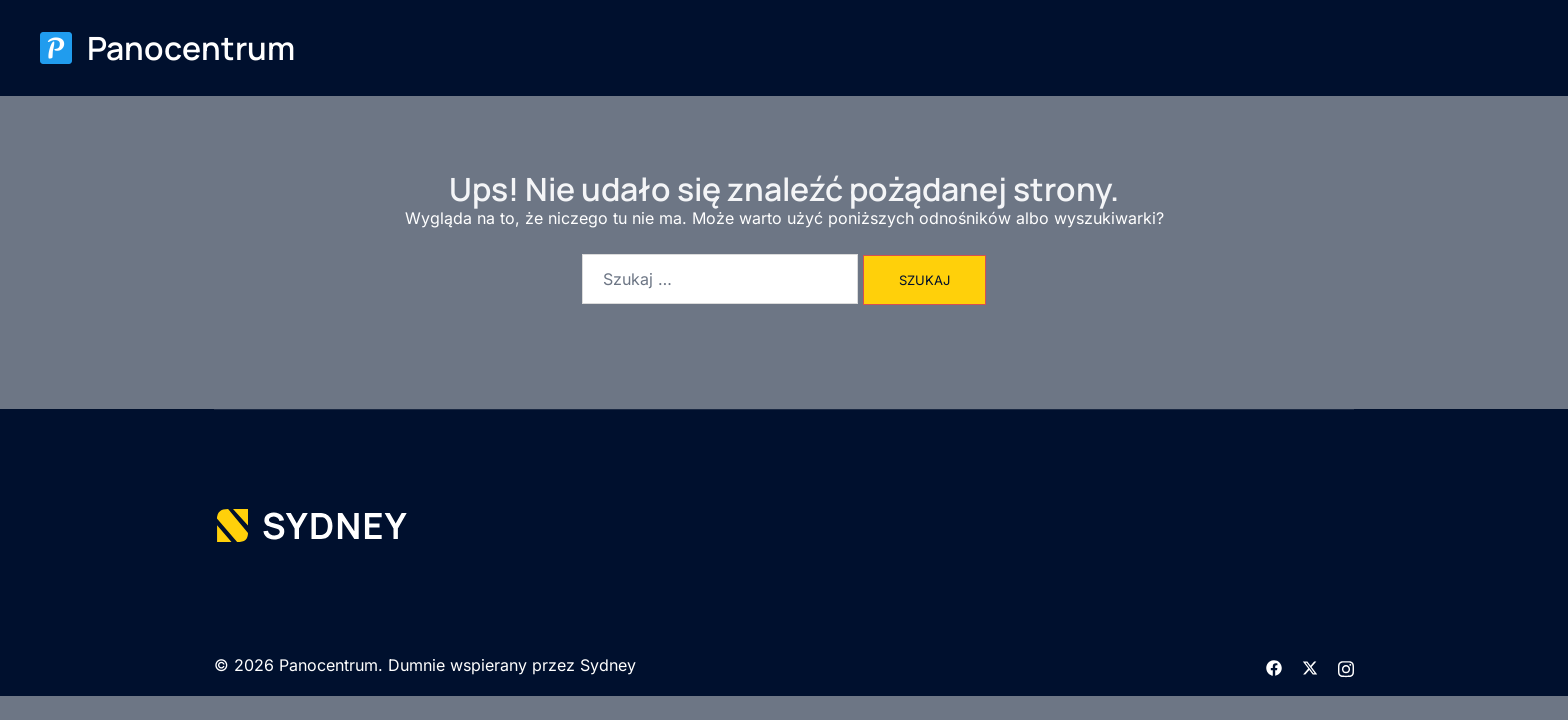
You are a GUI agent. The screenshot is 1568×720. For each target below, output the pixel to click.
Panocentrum (191, 48)
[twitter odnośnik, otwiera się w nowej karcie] (1310, 666)
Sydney (608, 665)
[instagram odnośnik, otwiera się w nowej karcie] (1346, 666)
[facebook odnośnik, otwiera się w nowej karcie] (1274, 666)
